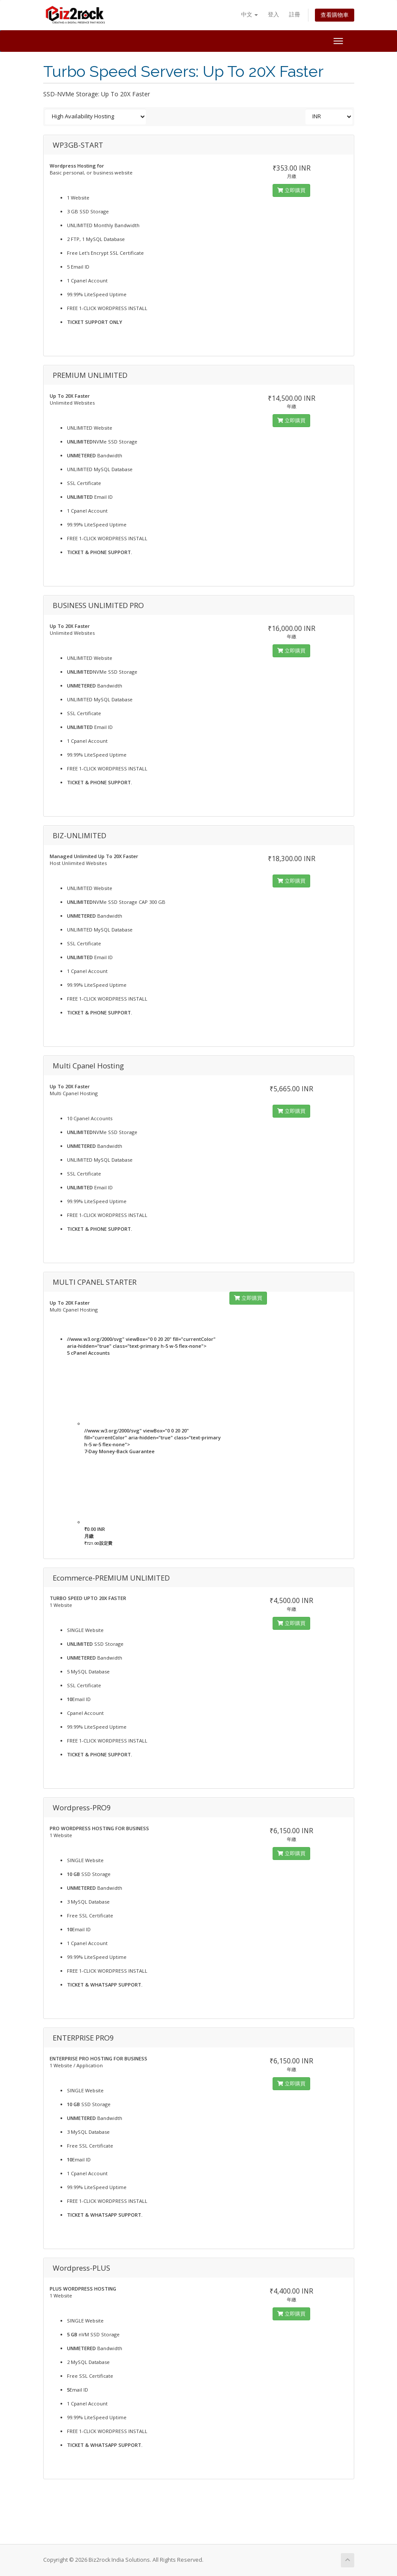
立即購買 (291, 190)
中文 (249, 14)
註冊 (294, 14)
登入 (273, 14)
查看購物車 (335, 15)
